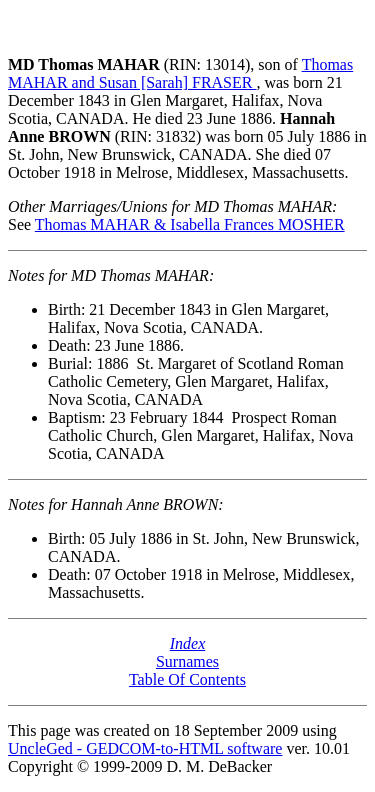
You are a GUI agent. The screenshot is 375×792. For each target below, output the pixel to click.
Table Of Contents (187, 679)
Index (188, 643)
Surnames (187, 661)
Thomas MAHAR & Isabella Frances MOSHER (190, 224)
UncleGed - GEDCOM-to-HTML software (145, 748)
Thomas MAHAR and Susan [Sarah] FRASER (180, 73)
